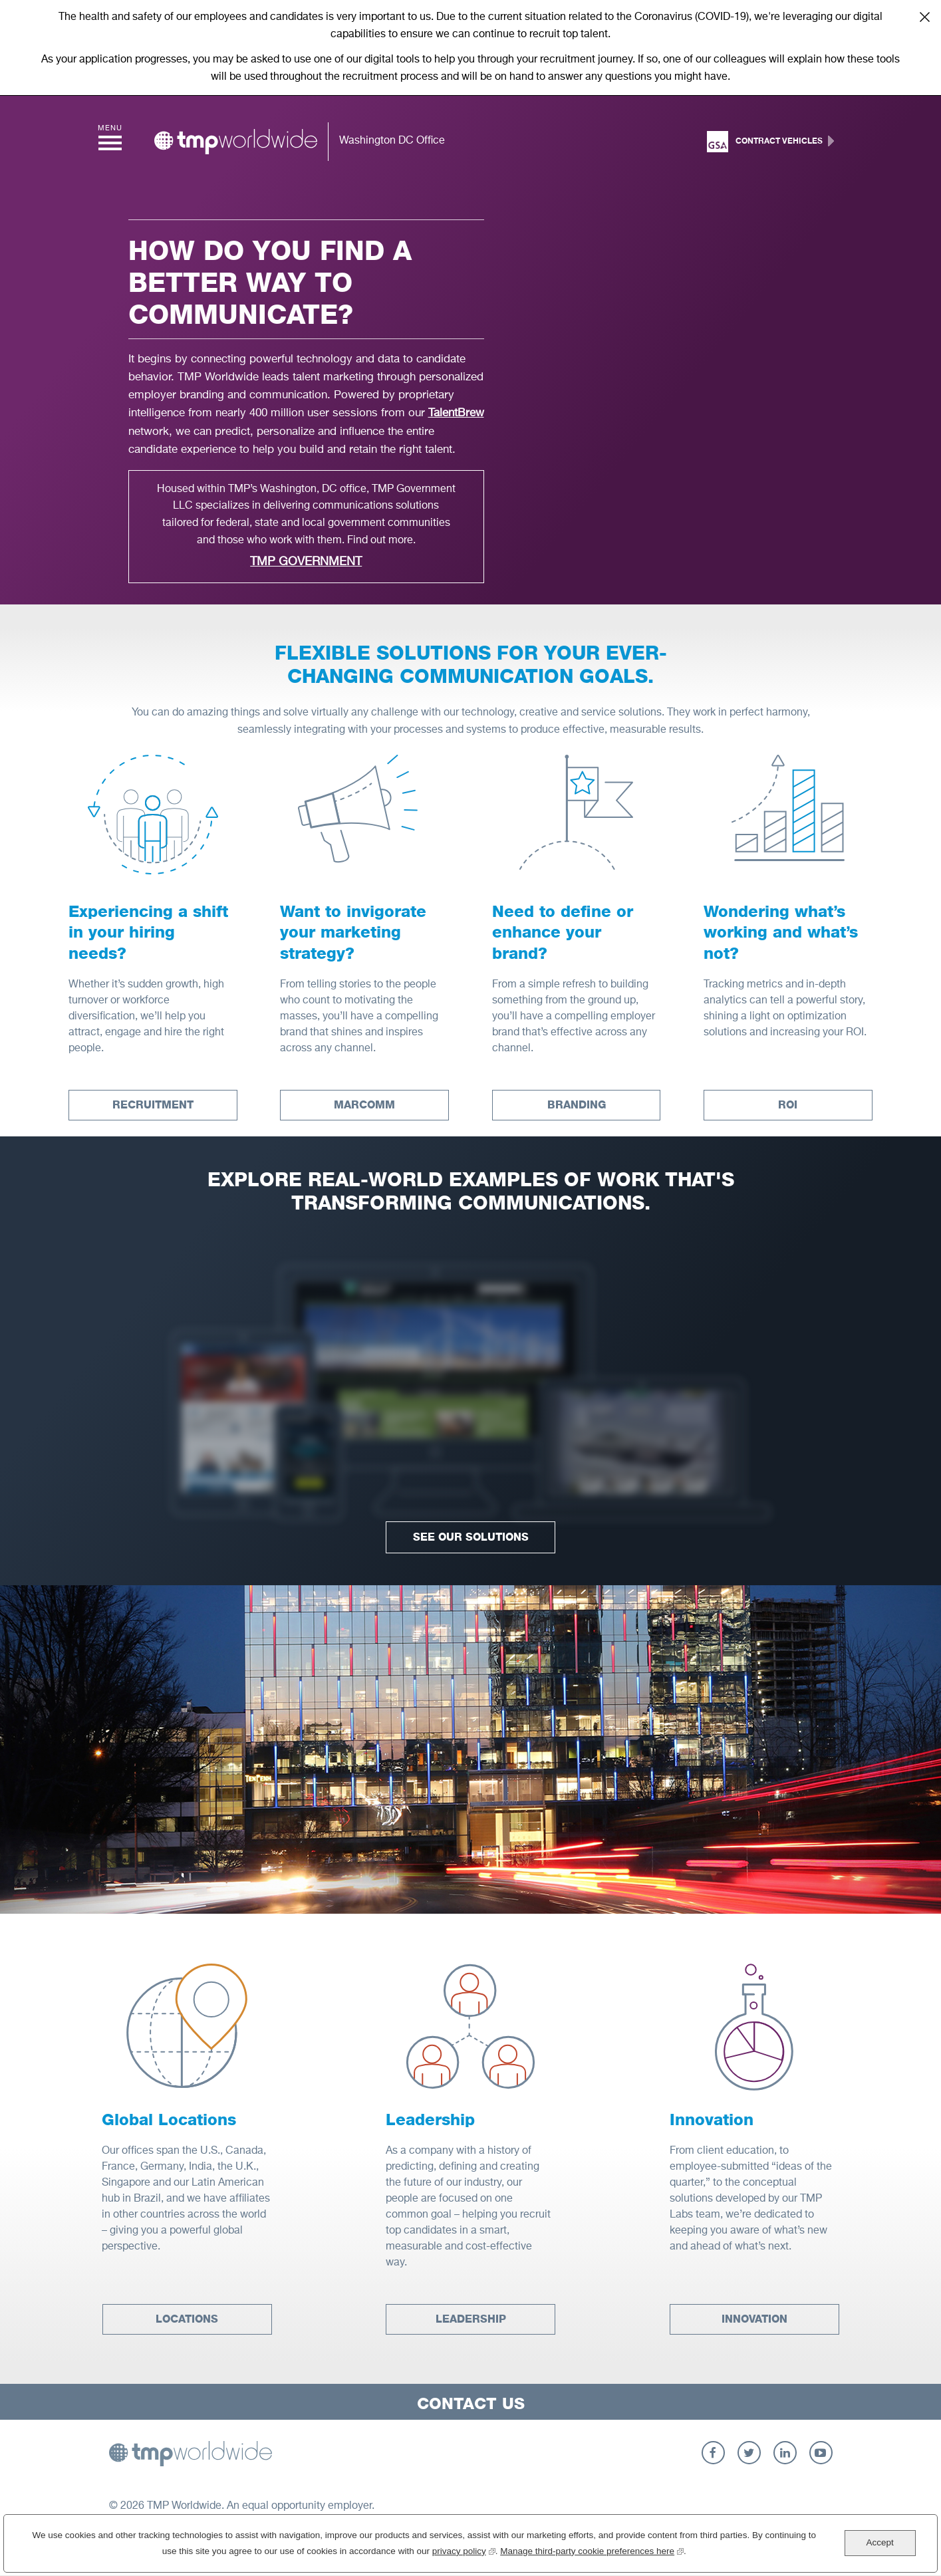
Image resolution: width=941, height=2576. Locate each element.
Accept (879, 2542)
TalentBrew (456, 413)
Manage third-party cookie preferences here (592, 2549)
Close (924, 16)
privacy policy (463, 2549)
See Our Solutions (471, 1537)
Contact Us (471, 2403)
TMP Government (306, 562)
